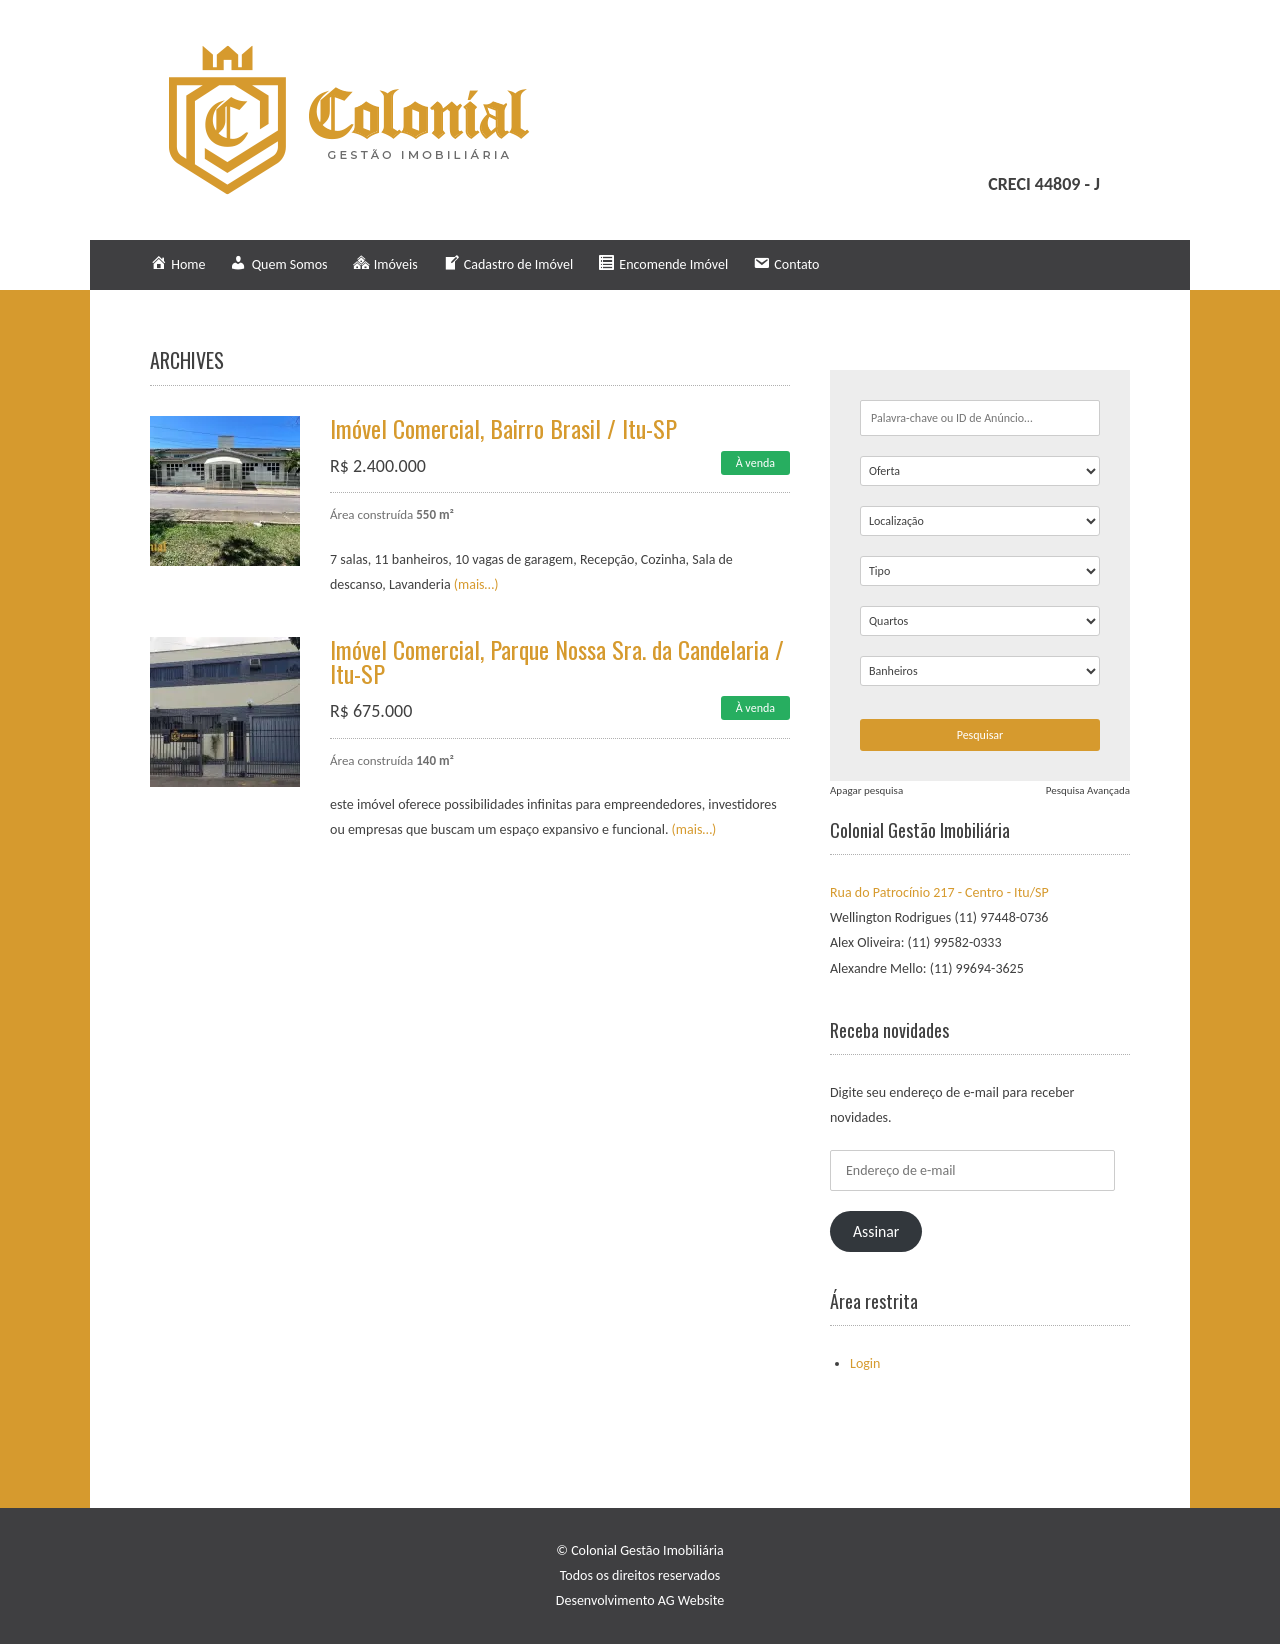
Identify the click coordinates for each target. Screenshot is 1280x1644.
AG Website (691, 1600)
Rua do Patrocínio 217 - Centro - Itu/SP (939, 892)
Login (865, 1363)
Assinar (876, 1231)
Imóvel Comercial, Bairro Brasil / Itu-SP (503, 428)
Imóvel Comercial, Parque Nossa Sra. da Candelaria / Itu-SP (557, 661)
